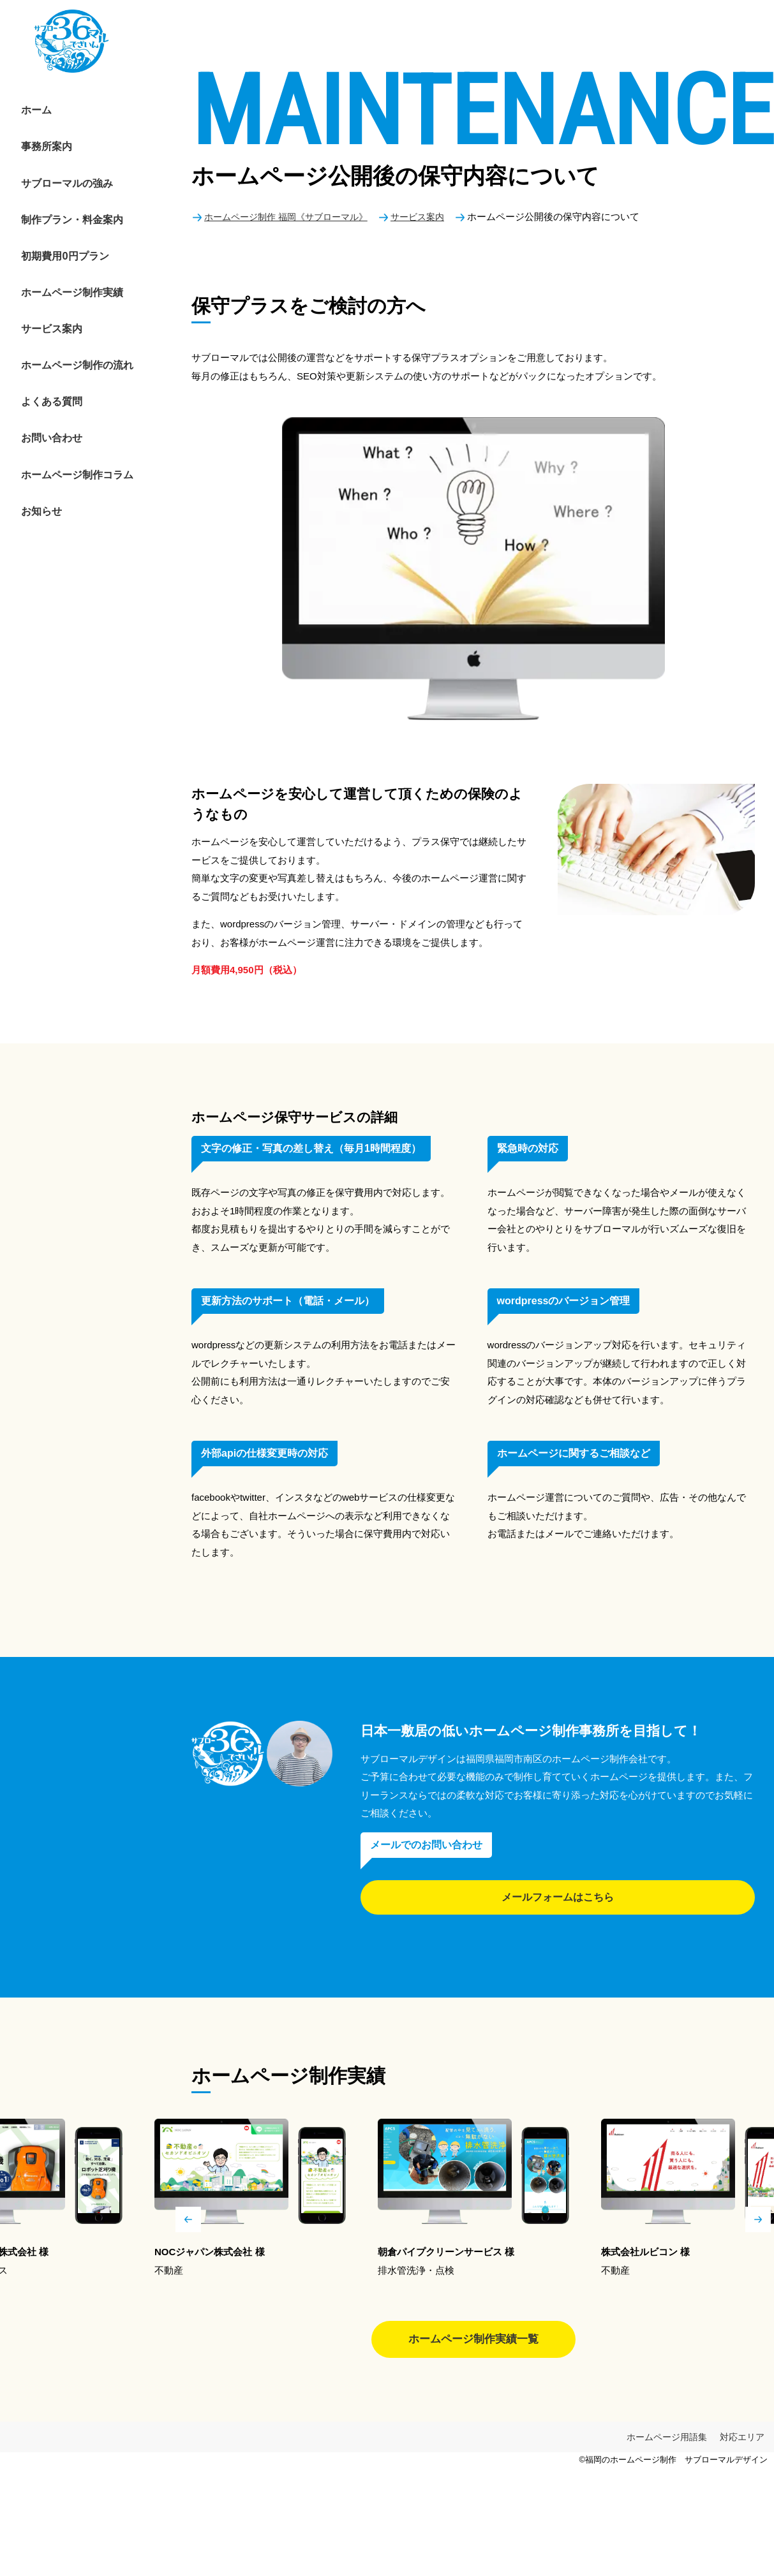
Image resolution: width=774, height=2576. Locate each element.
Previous (188, 2219)
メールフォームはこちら (558, 1897)
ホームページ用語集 (667, 2443)
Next (758, 2219)
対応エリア (742, 2443)
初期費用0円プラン (50, 213)
